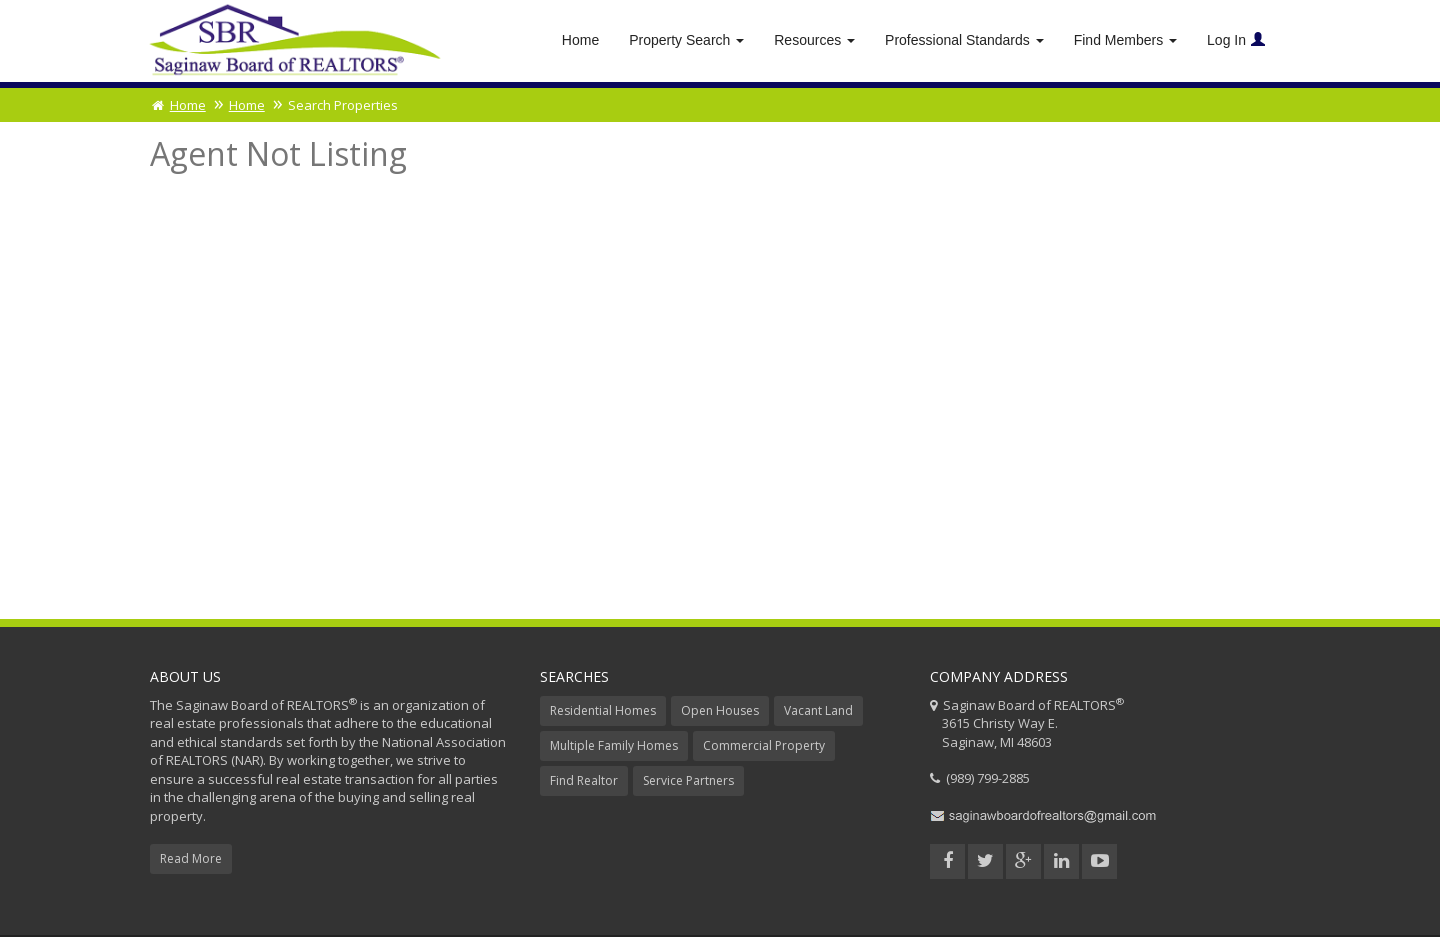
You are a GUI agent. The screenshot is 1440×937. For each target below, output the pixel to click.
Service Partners (688, 780)
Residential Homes (603, 710)
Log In (1236, 40)
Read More (191, 858)
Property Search (686, 40)
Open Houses (720, 710)
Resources (814, 40)
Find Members (1125, 40)
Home (580, 40)
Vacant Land (818, 710)
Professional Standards (964, 40)
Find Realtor (584, 780)
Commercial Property (764, 745)
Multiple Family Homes (614, 745)
